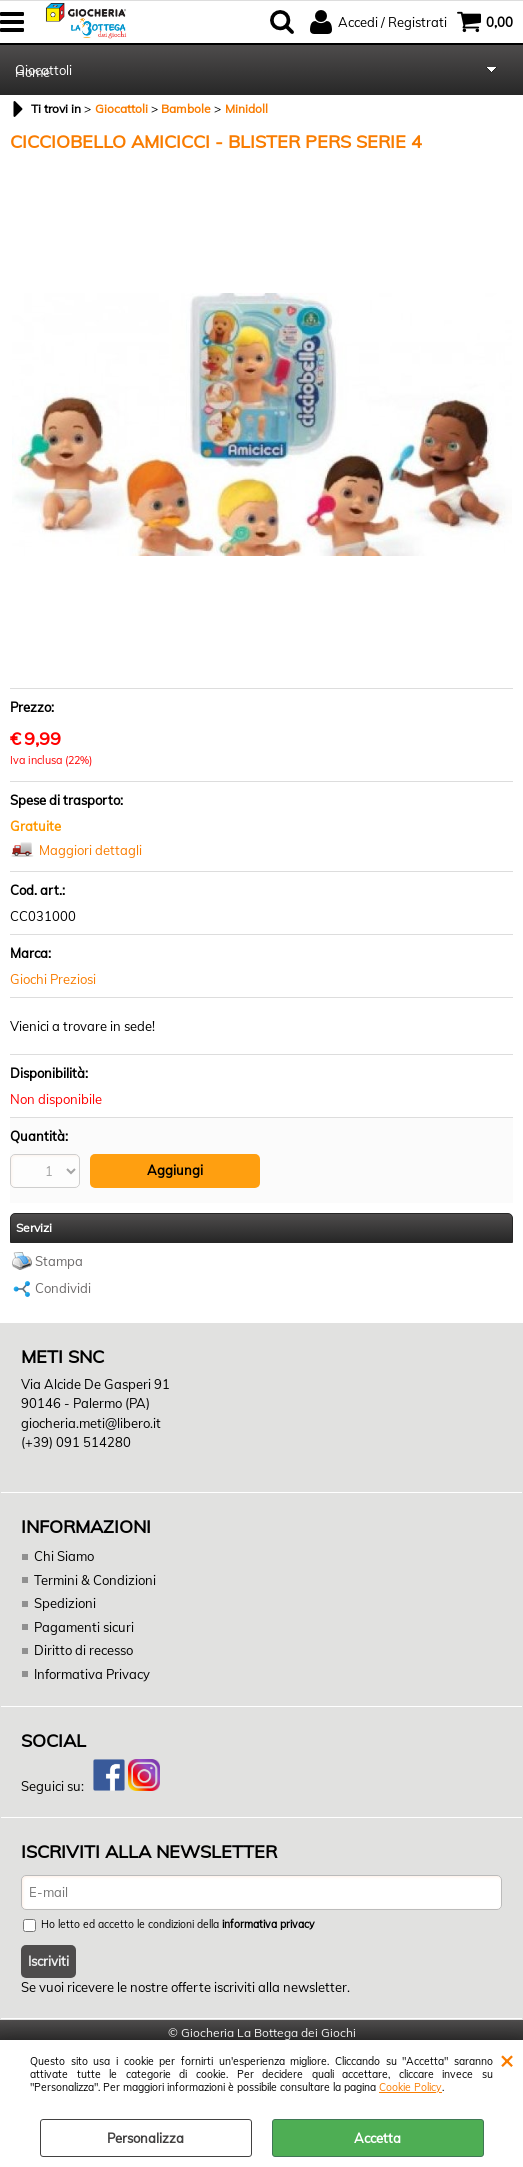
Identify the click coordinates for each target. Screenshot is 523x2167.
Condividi (63, 1288)
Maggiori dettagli (90, 850)
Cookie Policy (410, 2087)
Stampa (59, 1261)
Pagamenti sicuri (84, 1627)
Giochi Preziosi (53, 979)
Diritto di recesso (83, 1650)
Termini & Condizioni (95, 1580)
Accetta (377, 2138)
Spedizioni (65, 1603)
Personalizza (145, 2138)
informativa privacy (268, 1924)
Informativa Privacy (92, 1674)
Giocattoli (43, 70)
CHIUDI (506, 2060)
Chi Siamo (64, 1556)
